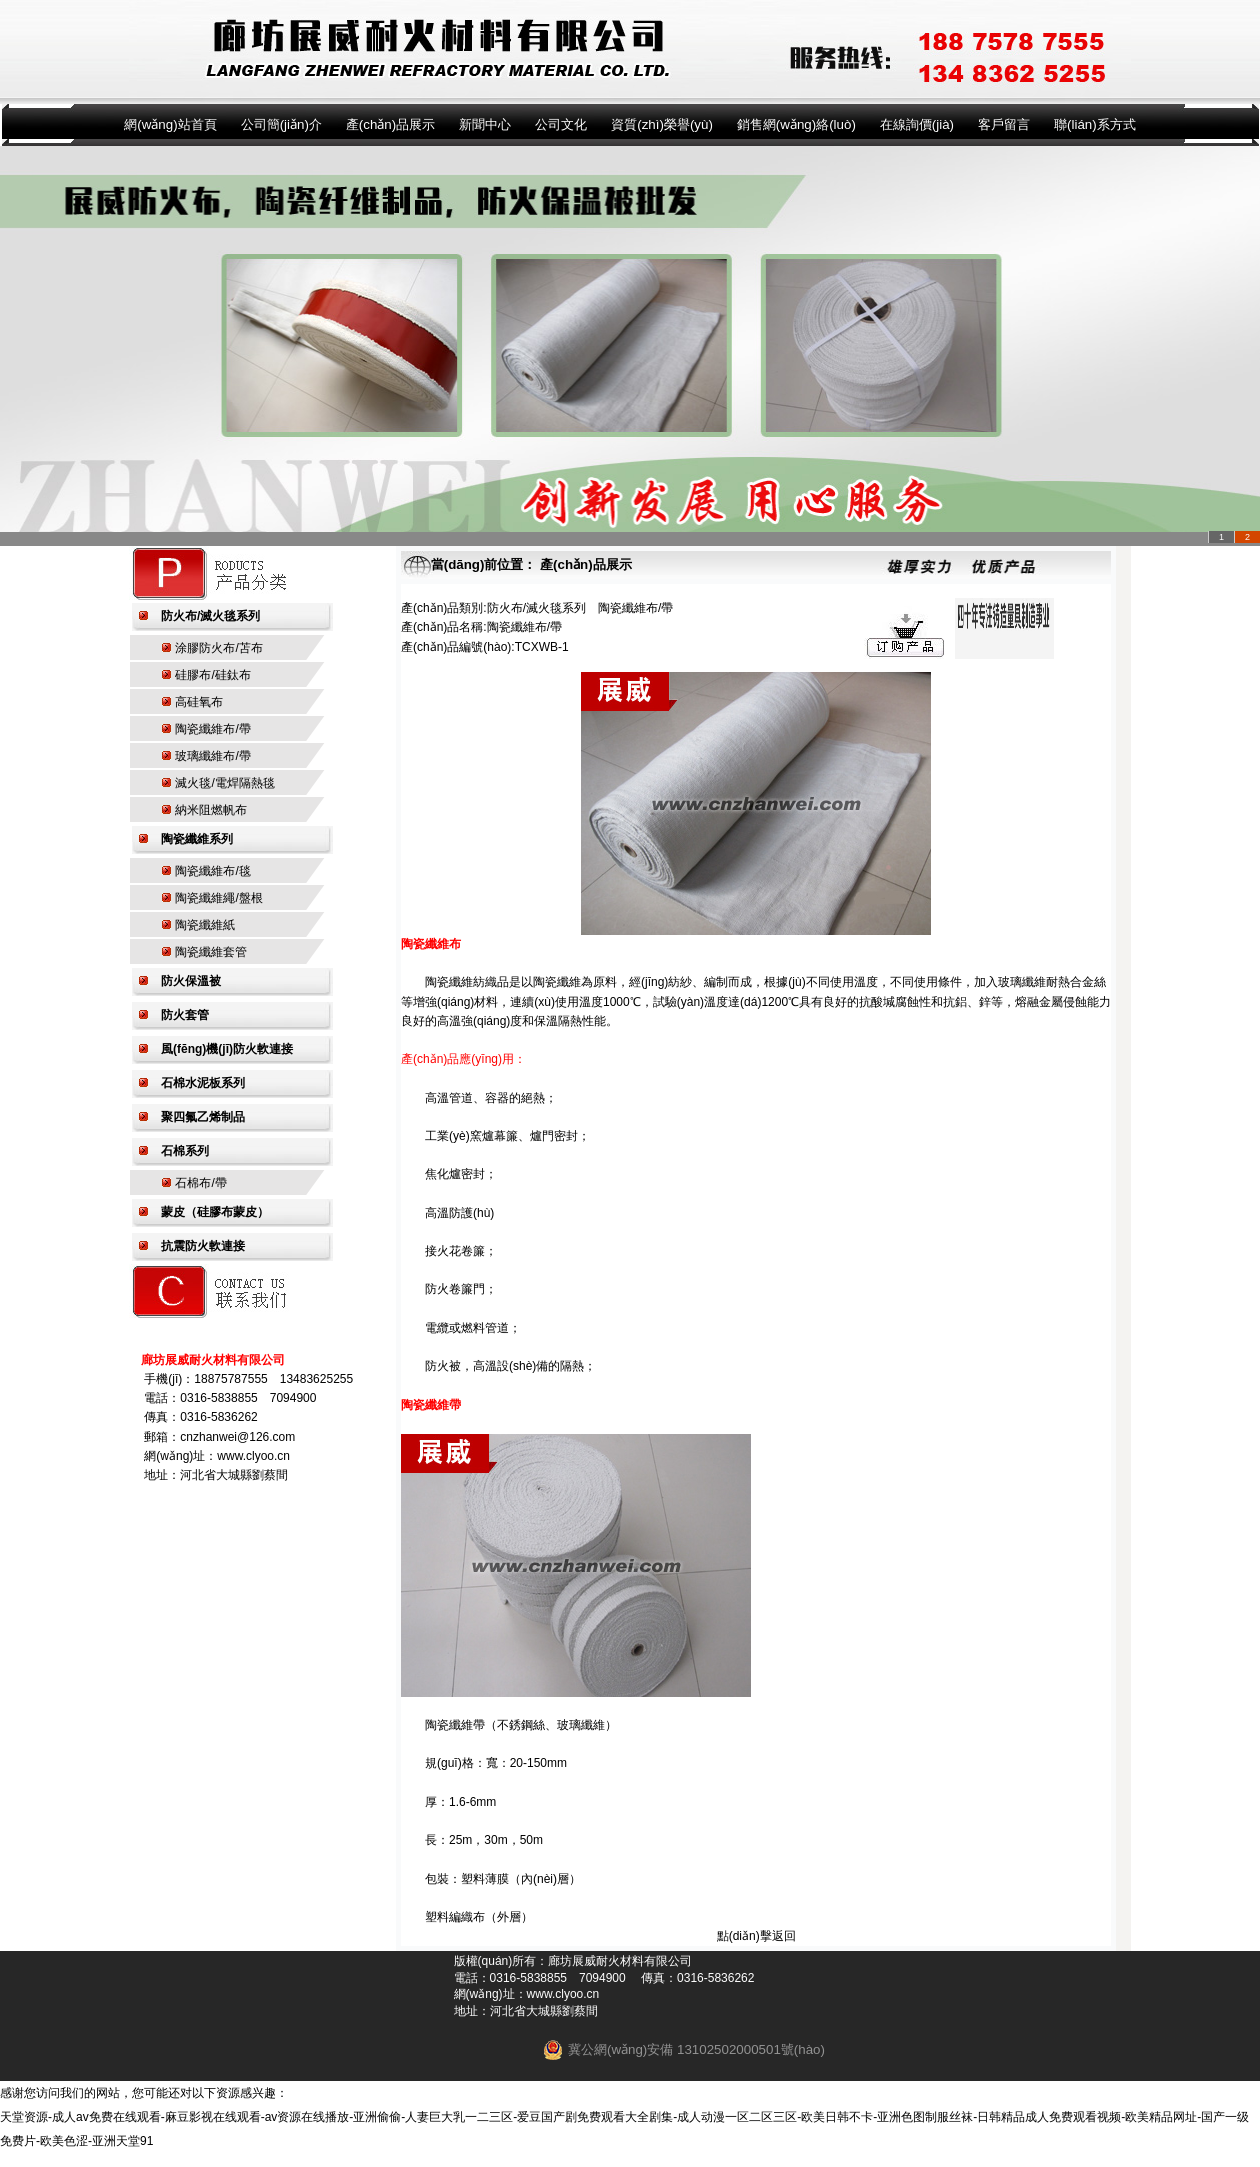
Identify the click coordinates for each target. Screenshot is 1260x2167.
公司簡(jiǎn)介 (281, 124)
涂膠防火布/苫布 (218, 648)
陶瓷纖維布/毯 (212, 871)
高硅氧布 (199, 702)
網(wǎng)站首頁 (170, 124)
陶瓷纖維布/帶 (212, 729)
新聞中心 (485, 124)
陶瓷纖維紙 (205, 925)
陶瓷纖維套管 (211, 952)
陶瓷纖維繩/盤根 (218, 898)
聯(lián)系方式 (1095, 124)
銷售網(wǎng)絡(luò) (796, 124)
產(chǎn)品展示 (390, 124)
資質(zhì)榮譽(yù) (662, 124)
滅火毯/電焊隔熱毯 (224, 783)
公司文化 (561, 124)
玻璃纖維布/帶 (212, 756)
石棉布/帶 (200, 1183)
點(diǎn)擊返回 (756, 1936)
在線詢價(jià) (917, 124)
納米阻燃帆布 (211, 810)
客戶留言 (1004, 124)
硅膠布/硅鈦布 (212, 675)
